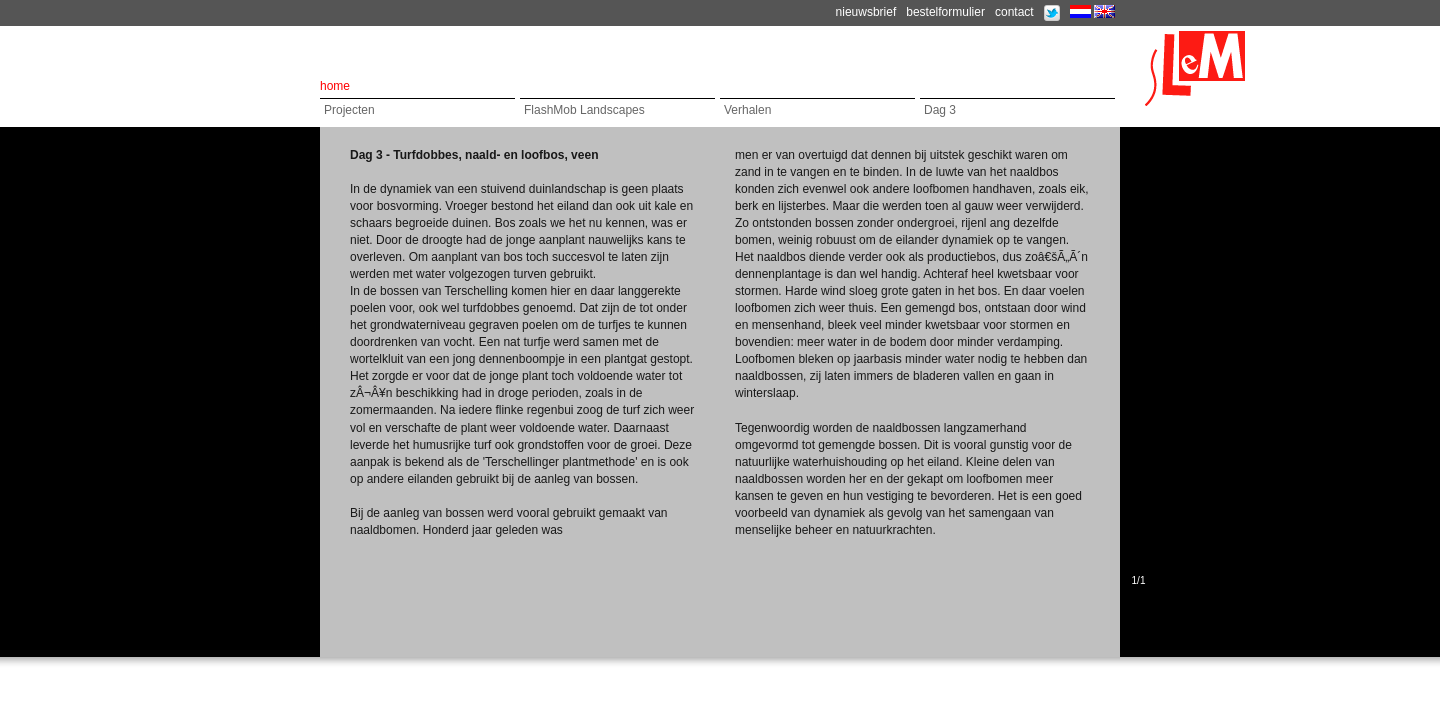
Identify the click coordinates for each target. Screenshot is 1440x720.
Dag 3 (940, 110)
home (335, 86)
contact (1014, 12)
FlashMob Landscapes (584, 110)
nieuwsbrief (866, 12)
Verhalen (747, 110)
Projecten (349, 110)
